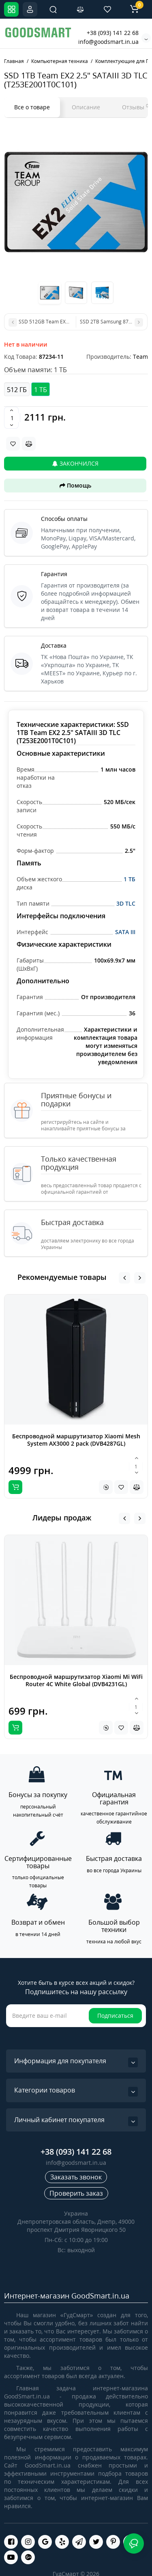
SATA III (125, 932)
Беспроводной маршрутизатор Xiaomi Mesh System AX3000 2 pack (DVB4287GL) (76, 1439)
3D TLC (125, 903)
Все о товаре (32, 107)
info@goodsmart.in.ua (108, 42)
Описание (86, 107)
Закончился (75, 463)
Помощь (75, 485)
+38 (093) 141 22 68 (113, 33)
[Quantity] (12, 417)
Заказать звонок (76, 2177)
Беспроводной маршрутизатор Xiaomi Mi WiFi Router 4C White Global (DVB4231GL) (76, 1680)
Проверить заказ (76, 2193)
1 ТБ (129, 879)
